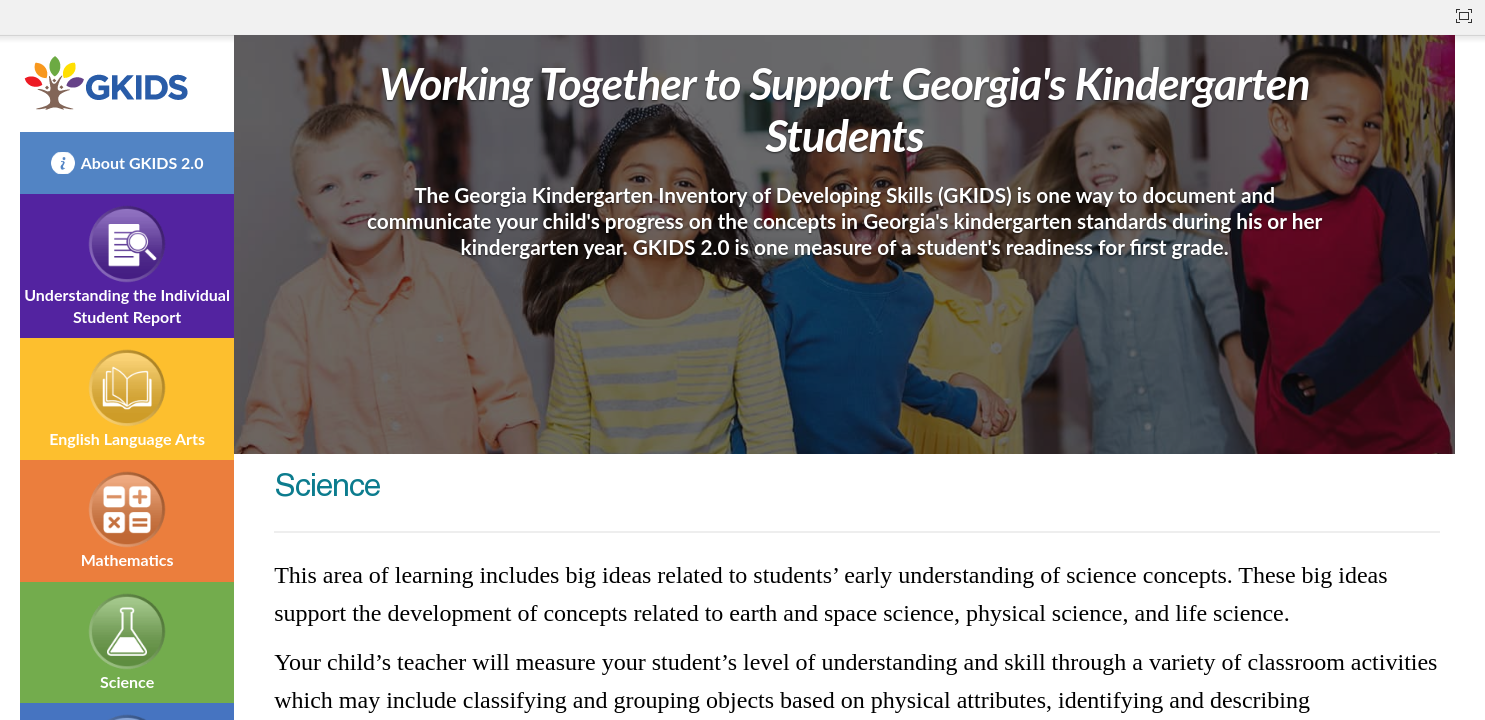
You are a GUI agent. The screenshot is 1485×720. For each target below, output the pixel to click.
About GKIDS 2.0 (142, 162)
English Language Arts (127, 438)
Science (127, 681)
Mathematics (127, 559)
